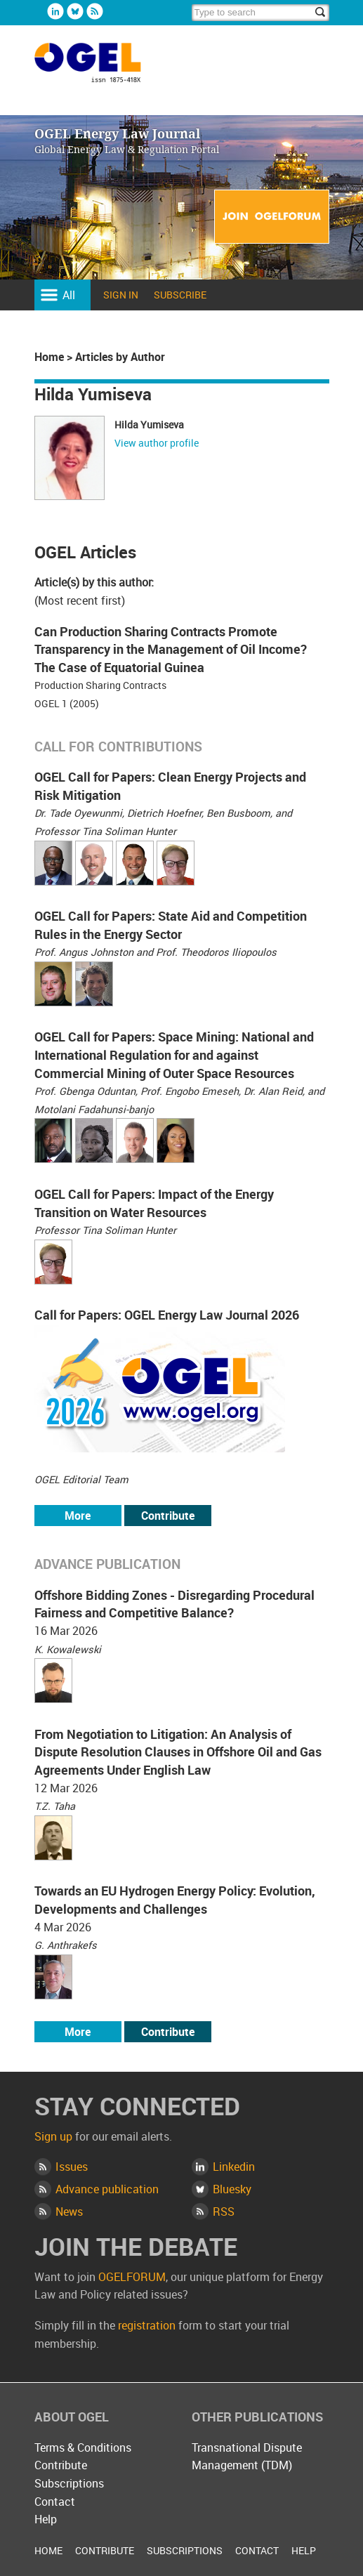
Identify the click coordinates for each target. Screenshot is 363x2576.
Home (49, 356)
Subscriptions (69, 2483)
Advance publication (107, 2189)
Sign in (120, 294)
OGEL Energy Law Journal (103, 69)
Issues (71, 2166)
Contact (54, 2501)
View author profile (156, 442)
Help (45, 2519)
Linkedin (55, 11)
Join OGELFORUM (272, 217)
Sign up (53, 2136)
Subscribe (180, 294)
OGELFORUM (132, 2277)
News (69, 2211)
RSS (224, 2211)
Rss (94, 11)
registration (147, 2325)
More (78, 1515)
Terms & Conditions (82, 2447)
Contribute (167, 1515)
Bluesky (75, 11)
